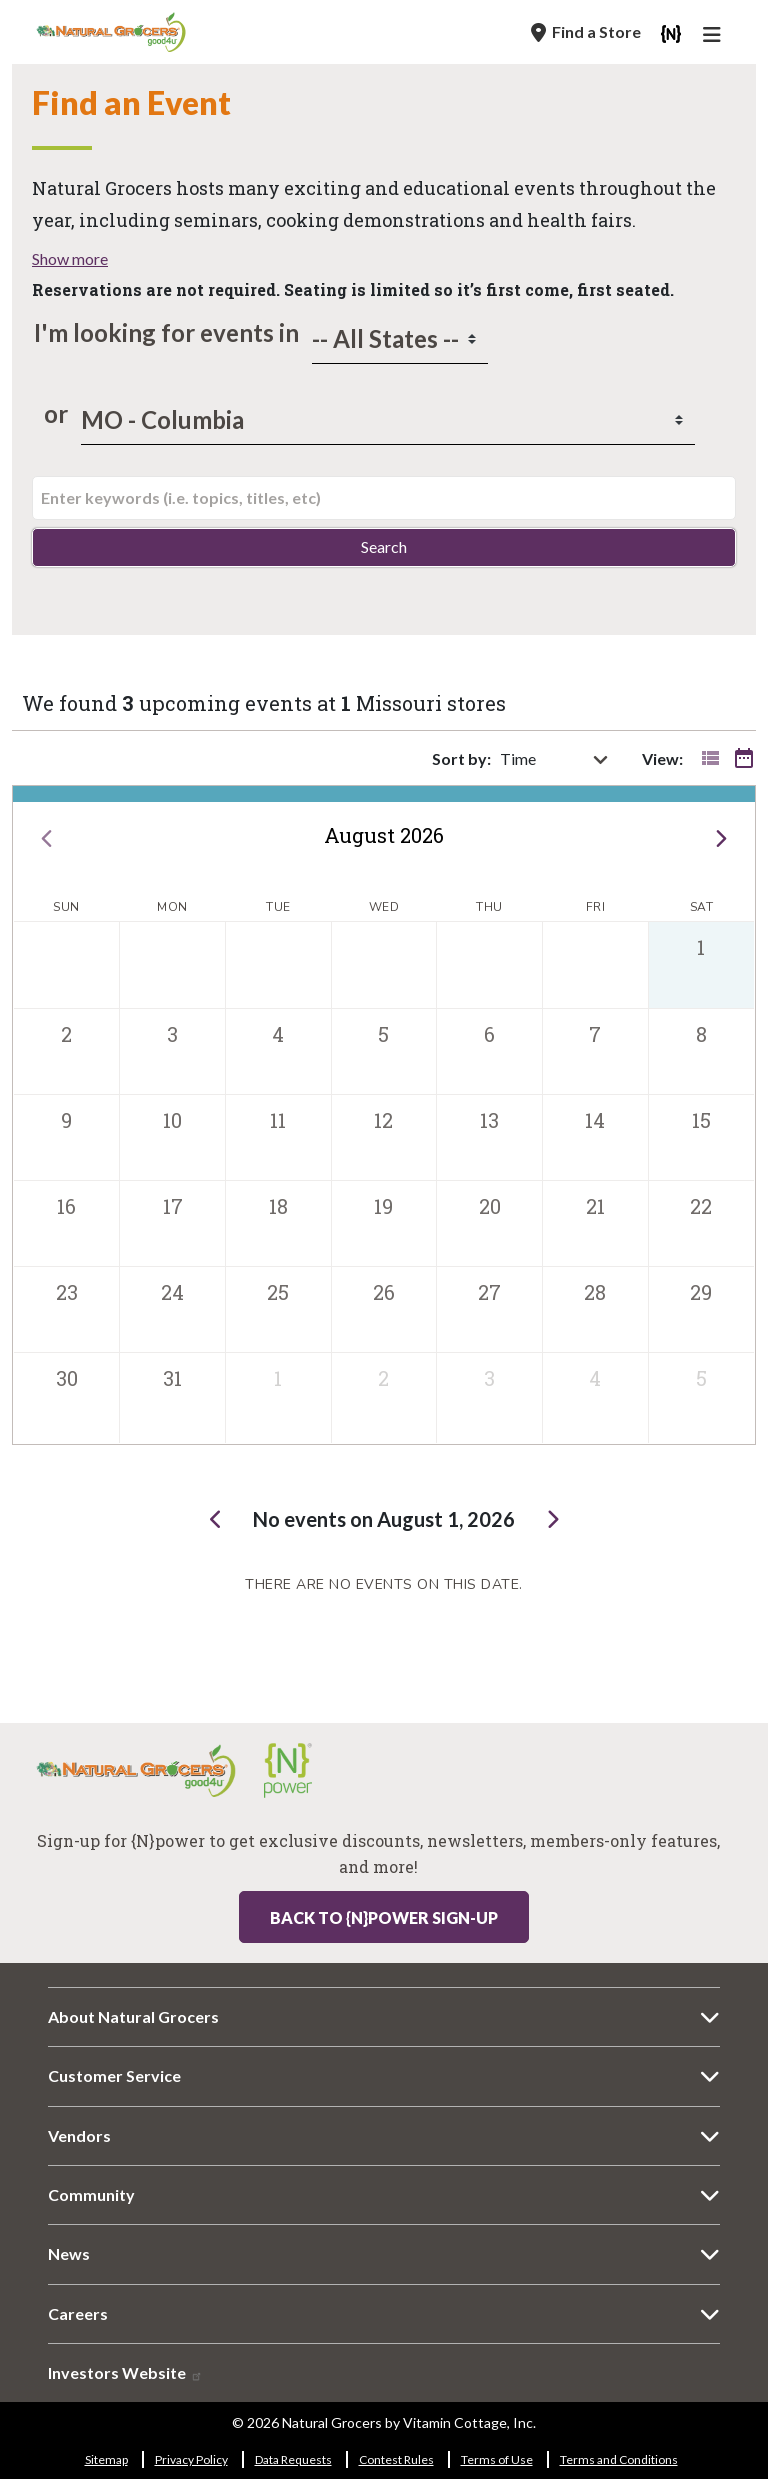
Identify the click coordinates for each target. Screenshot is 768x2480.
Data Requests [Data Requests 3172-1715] (293, 2459)
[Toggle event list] (710, 758)
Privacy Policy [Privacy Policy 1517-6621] (191, 2459)
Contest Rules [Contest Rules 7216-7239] (396, 2459)
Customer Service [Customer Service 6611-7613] (114, 2075)
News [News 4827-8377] (69, 2253)
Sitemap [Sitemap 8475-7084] (106, 2459)
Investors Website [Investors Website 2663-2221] (125, 2372)
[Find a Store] (586, 32)
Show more (70, 258)
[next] (721, 835)
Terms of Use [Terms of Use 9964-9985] (497, 2459)
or (51, 414)
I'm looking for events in (166, 333)
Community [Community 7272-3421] (91, 2194)
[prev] (46, 835)
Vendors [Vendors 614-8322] (79, 2135)
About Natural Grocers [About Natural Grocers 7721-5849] (133, 2016)
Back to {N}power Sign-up (384, 1917)
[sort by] (566, 758)
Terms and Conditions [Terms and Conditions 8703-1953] (619, 2459)
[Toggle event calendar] (744, 758)
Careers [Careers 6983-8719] (78, 2313)
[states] (400, 339)
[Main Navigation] (715, 37)
